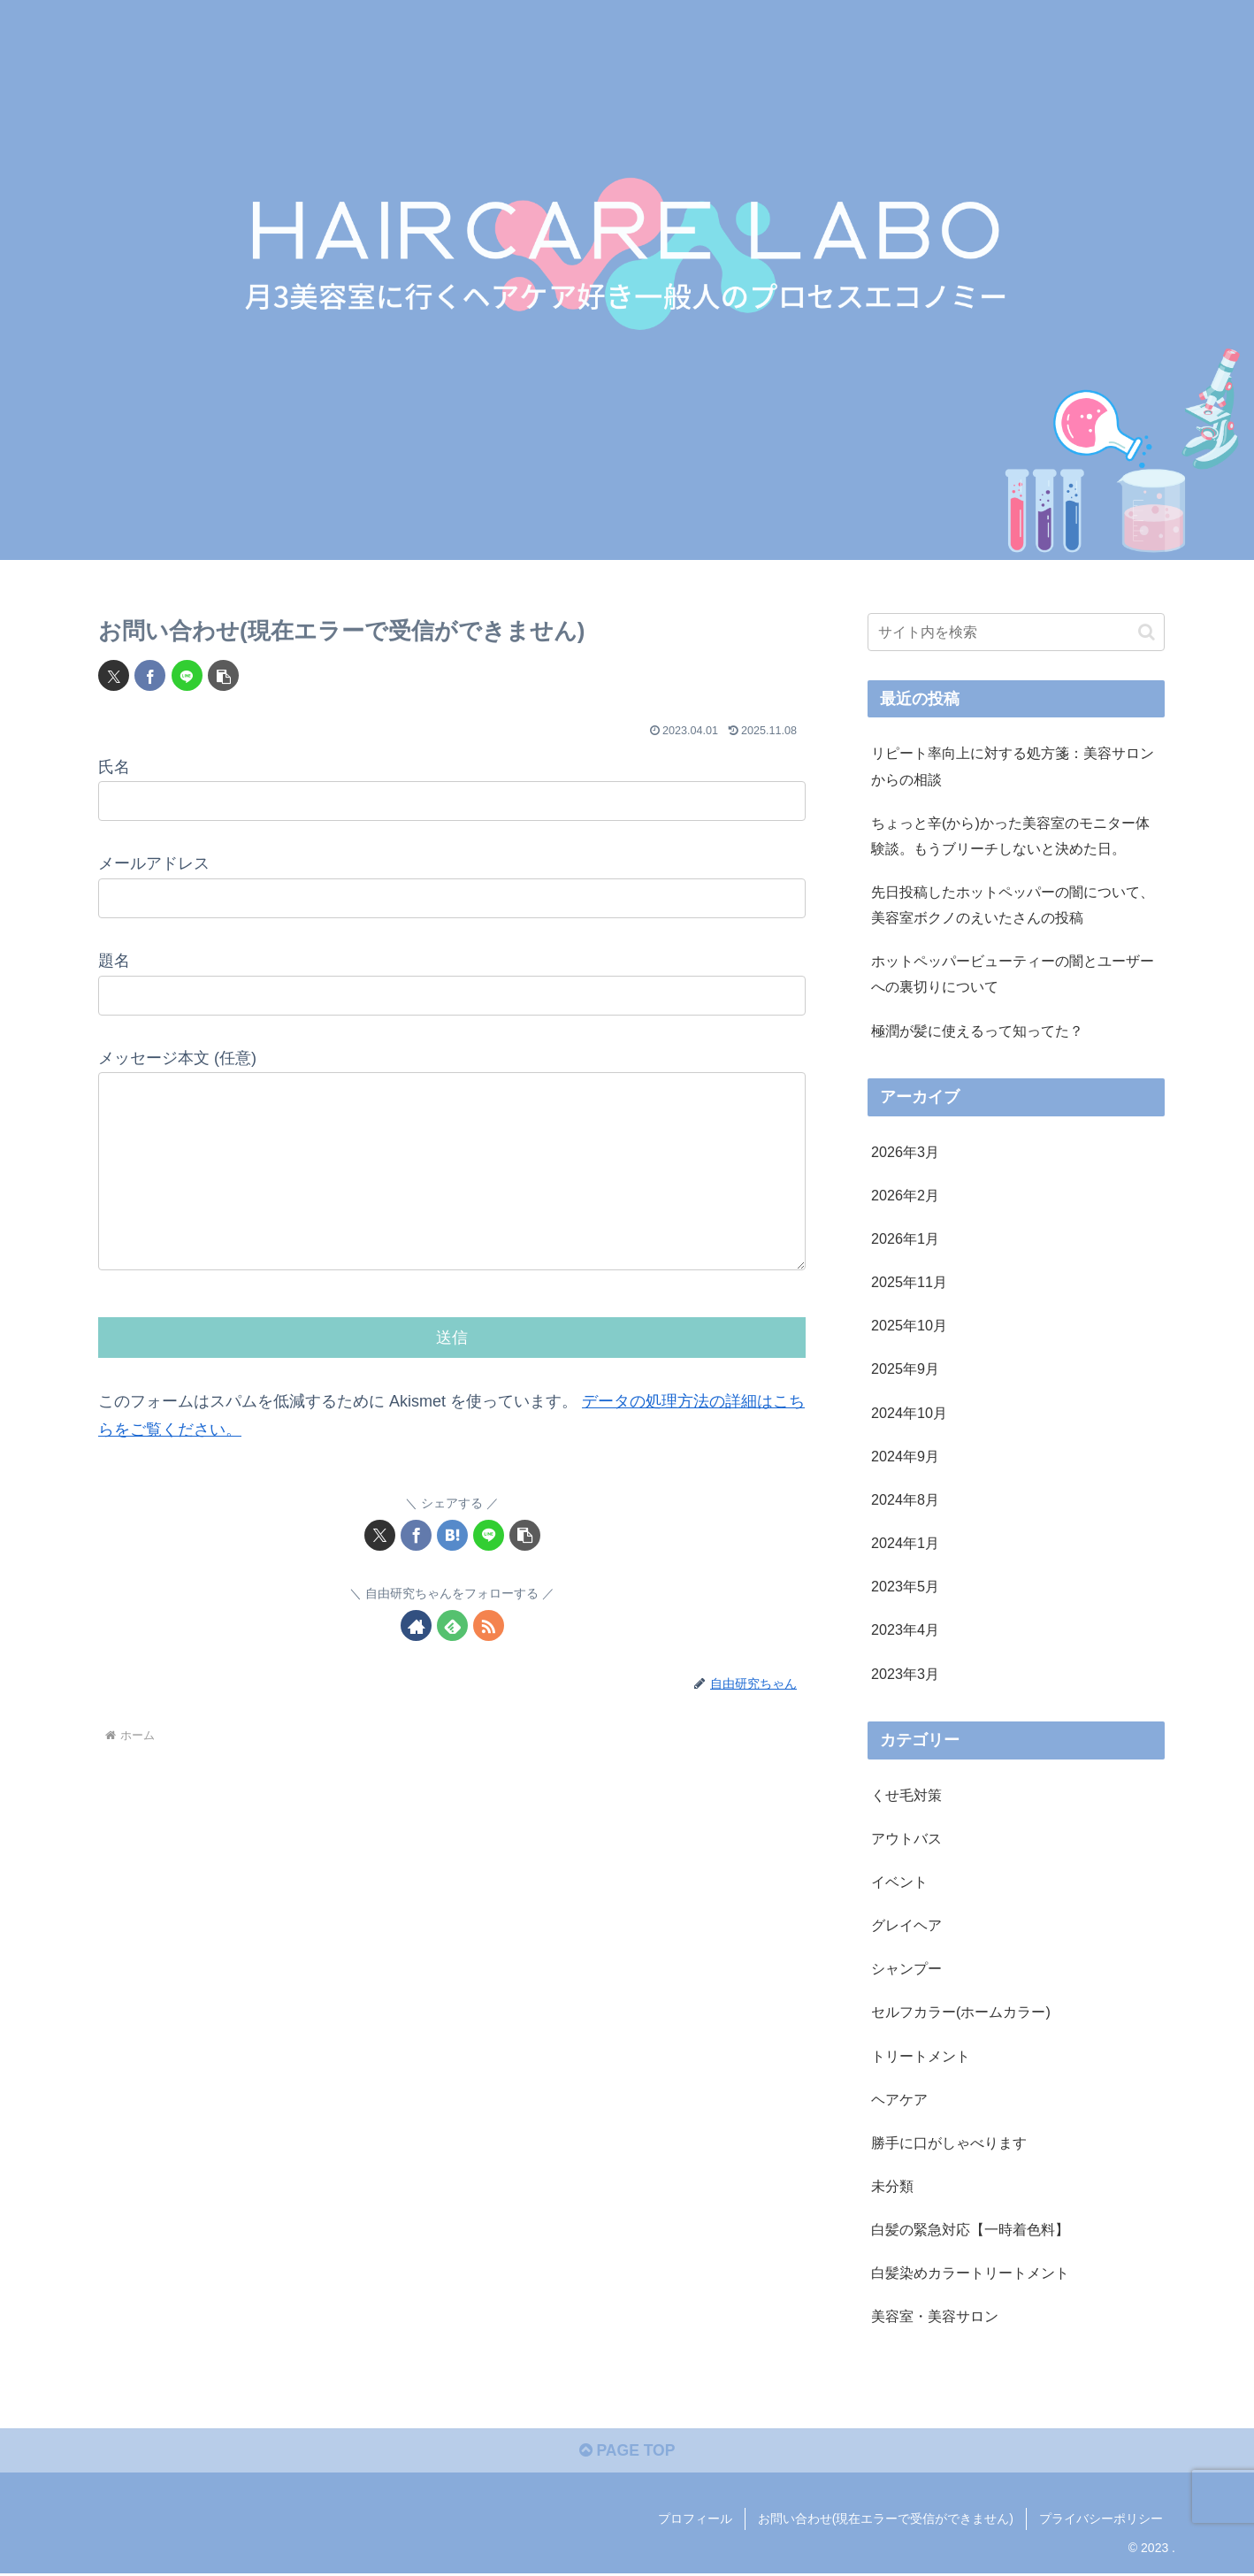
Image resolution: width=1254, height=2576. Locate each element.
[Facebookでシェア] (149, 675)
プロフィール (695, 2520)
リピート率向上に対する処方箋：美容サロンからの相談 (1012, 765)
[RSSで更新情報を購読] (488, 1660)
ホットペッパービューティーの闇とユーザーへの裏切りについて (1012, 973)
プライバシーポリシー (1101, 2520)
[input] (1016, 632)
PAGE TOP (626, 2453)
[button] (223, 675)
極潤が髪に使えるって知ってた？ (977, 1031)
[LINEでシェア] (187, 675)
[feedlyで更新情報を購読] (452, 1660)
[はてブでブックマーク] (452, 1570)
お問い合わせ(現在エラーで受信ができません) (885, 2520)
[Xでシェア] (113, 675)
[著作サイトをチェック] (416, 1660)
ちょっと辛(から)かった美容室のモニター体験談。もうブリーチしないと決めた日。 (1010, 835)
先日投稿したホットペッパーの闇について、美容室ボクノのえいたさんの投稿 (1012, 904)
